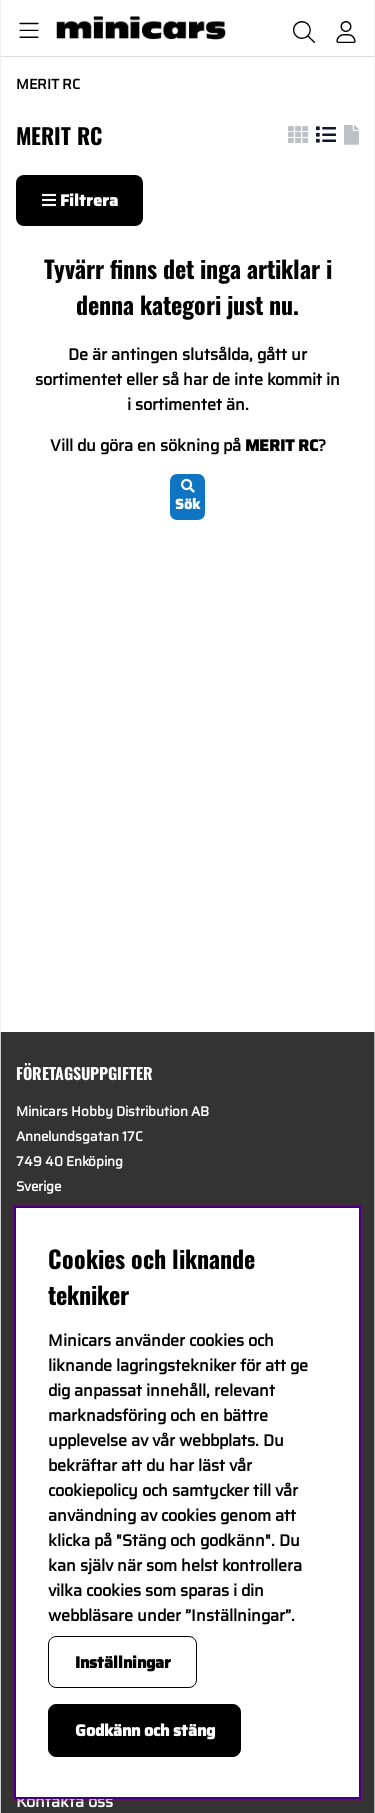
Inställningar (123, 1662)
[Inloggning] (346, 28)
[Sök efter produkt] (304, 28)
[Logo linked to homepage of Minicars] (138, 28)
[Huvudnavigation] (25, 28)
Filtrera (80, 200)
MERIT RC (48, 84)
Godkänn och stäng (145, 1730)
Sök (187, 497)
